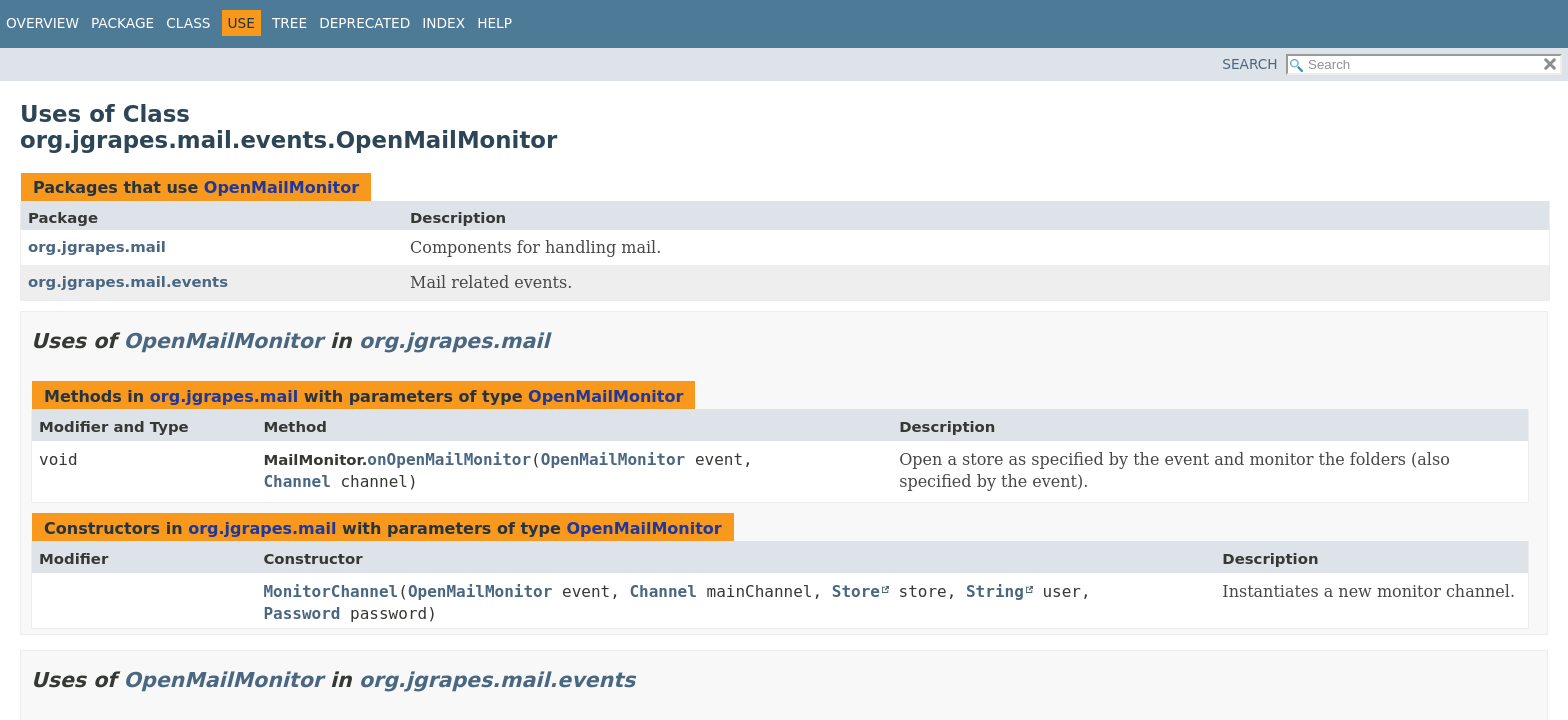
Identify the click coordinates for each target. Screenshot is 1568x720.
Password (301, 613)
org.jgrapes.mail (97, 247)
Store (856, 591)
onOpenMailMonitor (449, 459)
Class (188, 23)
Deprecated (364, 23)
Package (122, 23)
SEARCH (1249, 64)
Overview (42, 23)
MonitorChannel (330, 591)
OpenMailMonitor (281, 187)
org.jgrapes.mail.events (128, 282)
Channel (296, 481)
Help (494, 23)
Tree (289, 23)
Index (443, 23)
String (995, 591)
